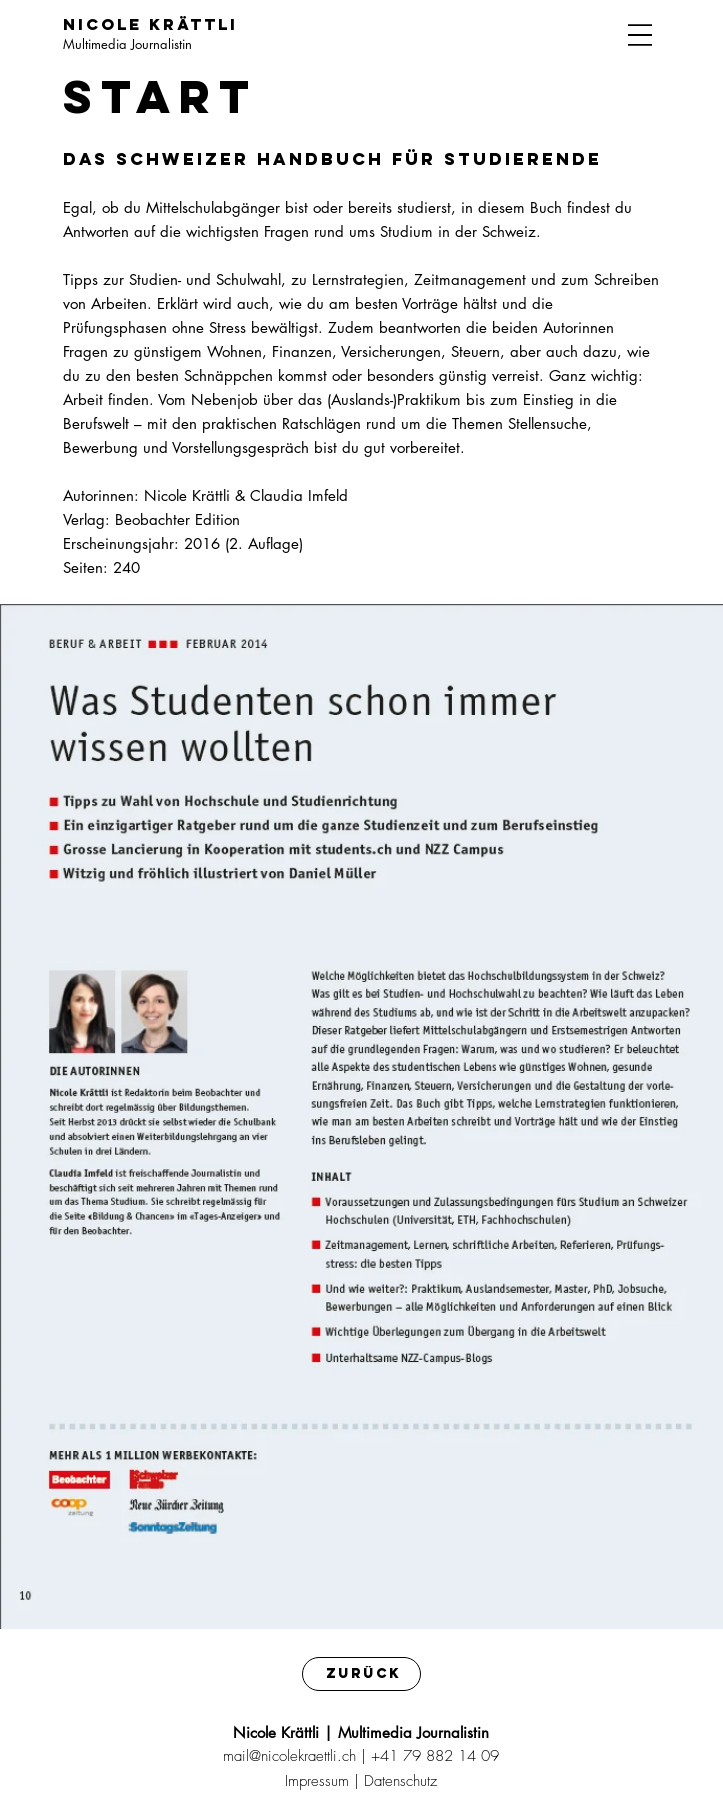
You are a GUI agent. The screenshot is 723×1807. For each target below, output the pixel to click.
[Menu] (640, 35)
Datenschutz (400, 1781)
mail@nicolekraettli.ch (289, 1756)
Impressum (317, 1781)
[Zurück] (361, 1673)
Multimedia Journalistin (127, 44)
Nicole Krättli (150, 24)
